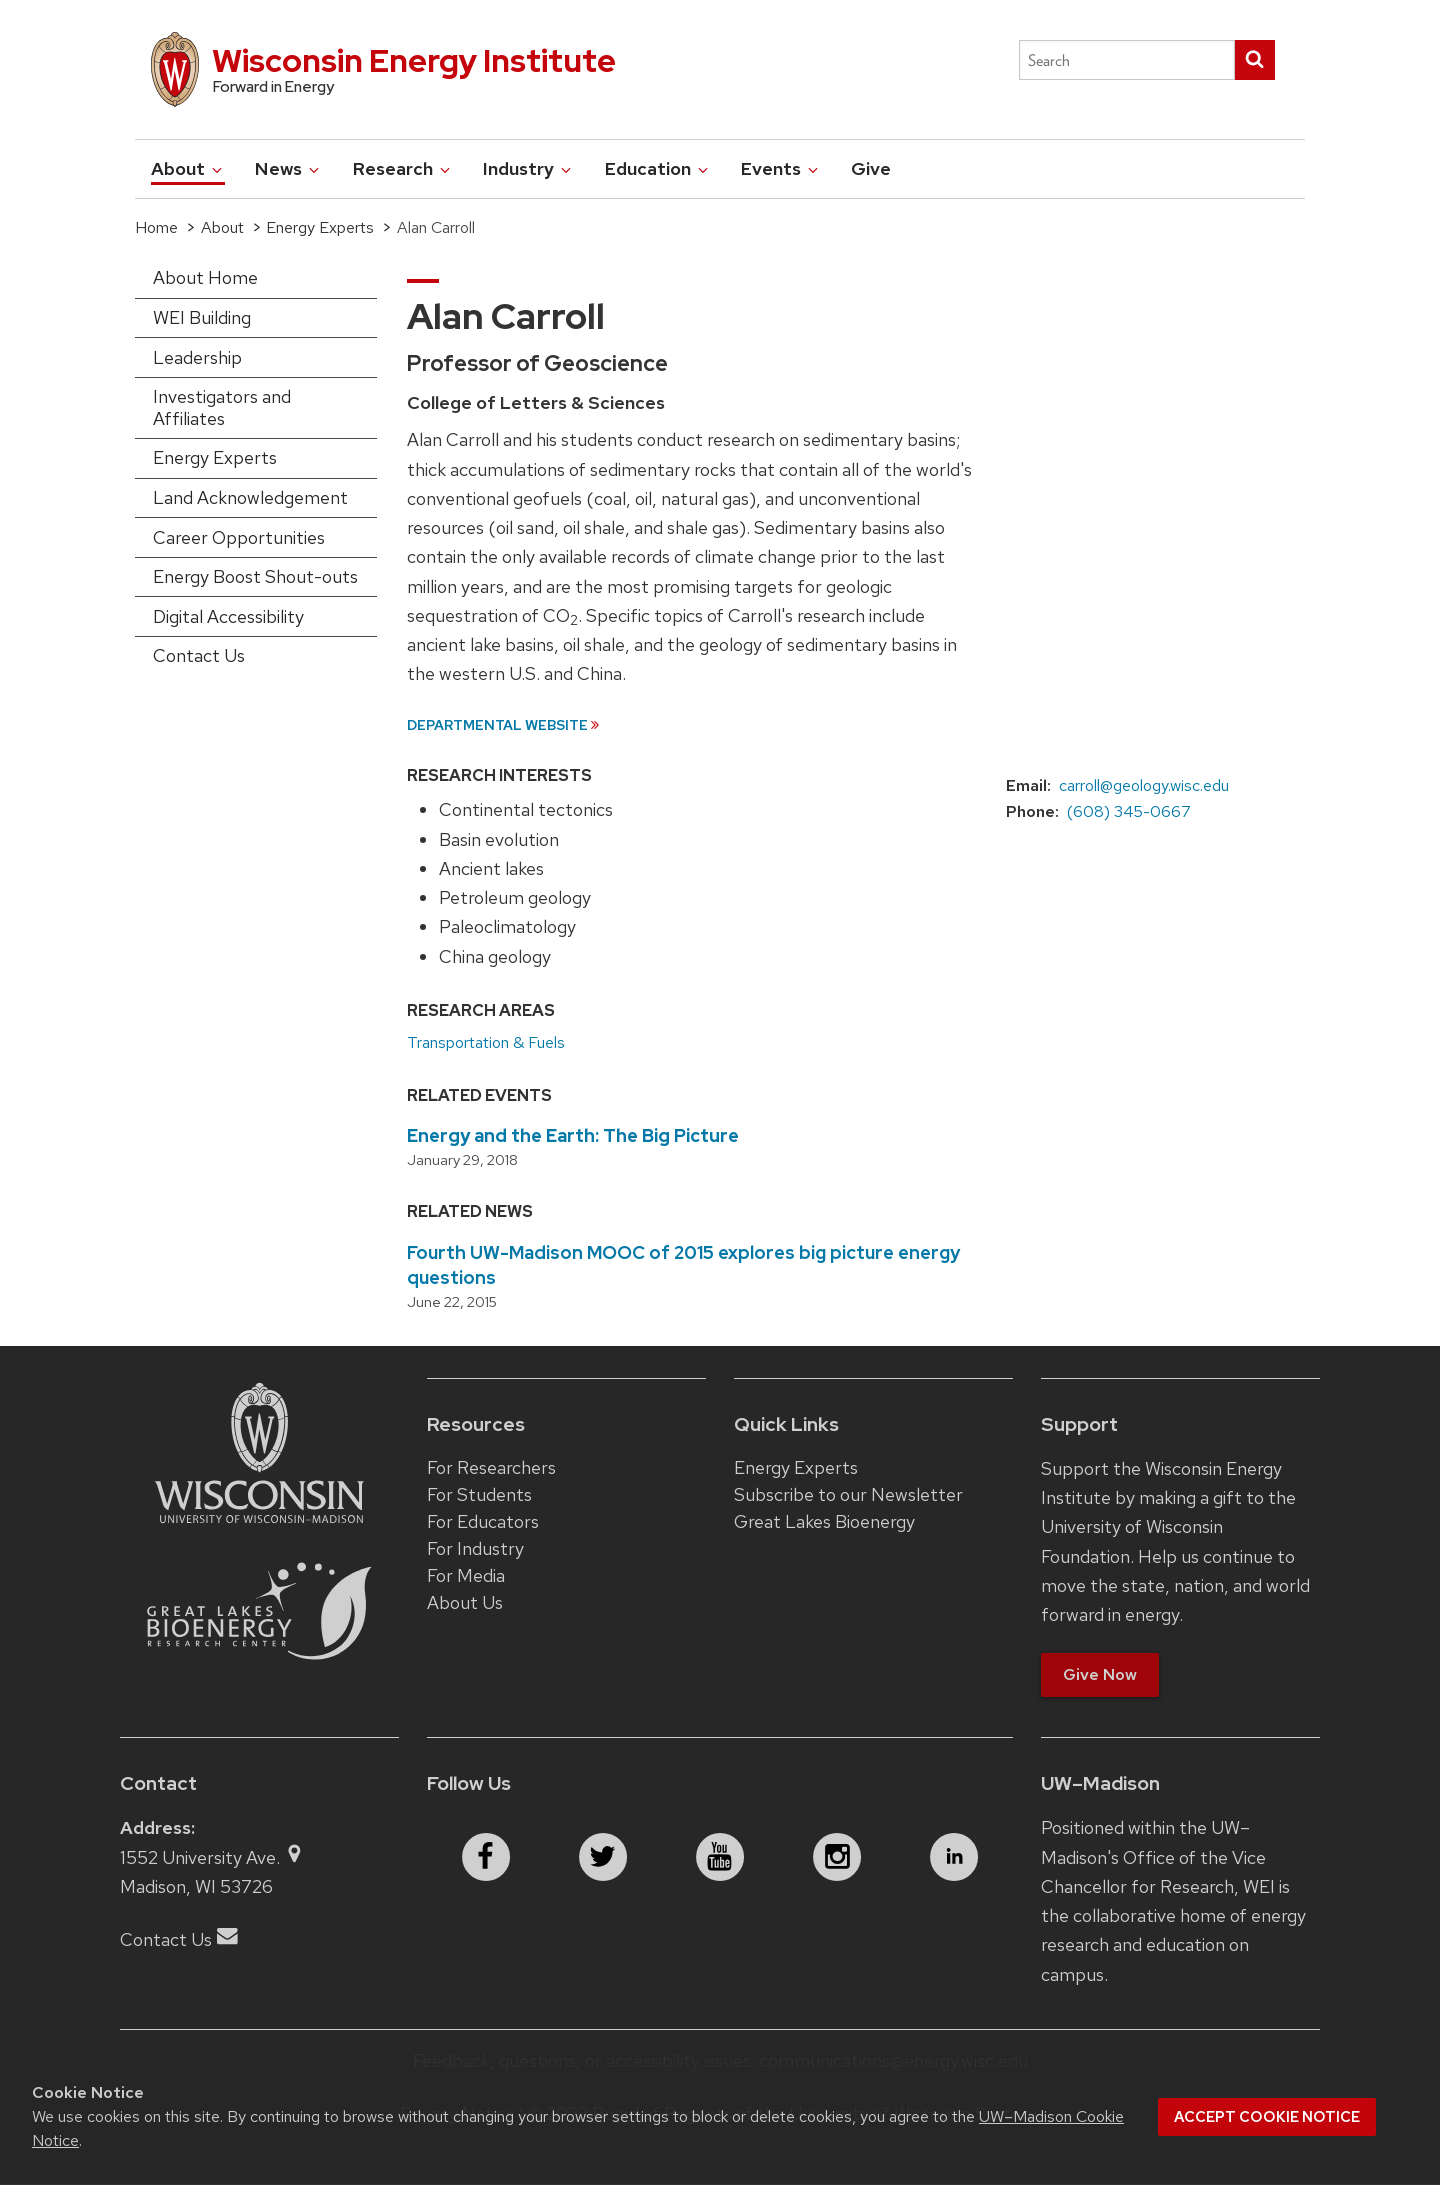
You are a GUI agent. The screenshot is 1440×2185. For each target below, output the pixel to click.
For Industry (475, 1548)
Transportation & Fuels (486, 1042)
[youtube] (720, 1857)
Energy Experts (320, 227)
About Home (205, 277)
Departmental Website (497, 724)
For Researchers (491, 1467)
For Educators (483, 1521)
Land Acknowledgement (250, 497)
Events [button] (781, 168)
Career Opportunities (239, 537)
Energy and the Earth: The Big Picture (573, 1135)
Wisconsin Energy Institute (414, 60)
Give (871, 168)
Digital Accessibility (228, 616)
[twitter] (603, 1857)
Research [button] (403, 168)
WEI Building (202, 317)
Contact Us (199, 655)
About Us (465, 1602)
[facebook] (486, 1857)
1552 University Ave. (212, 1857)
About (222, 227)
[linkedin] (954, 1857)
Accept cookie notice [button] (1267, 2117)
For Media (466, 1575)
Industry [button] (528, 168)
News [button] (288, 168)
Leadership (197, 357)
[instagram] (837, 1857)
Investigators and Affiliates (222, 407)
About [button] (188, 168)
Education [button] (658, 168)
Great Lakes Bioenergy (824, 1521)
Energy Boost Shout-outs (255, 576)
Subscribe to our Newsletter (848, 1494)
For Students (479, 1494)
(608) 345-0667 (1129, 811)
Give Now (1100, 1674)
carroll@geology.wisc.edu (1144, 785)
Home (156, 227)
